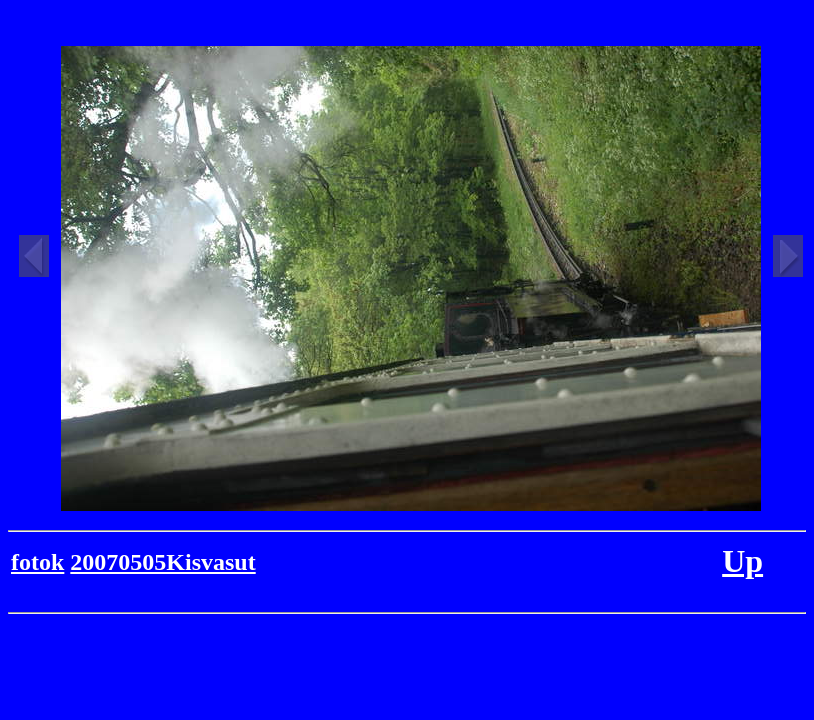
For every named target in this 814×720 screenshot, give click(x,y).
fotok (37, 562)
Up (742, 561)
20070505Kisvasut (162, 562)
